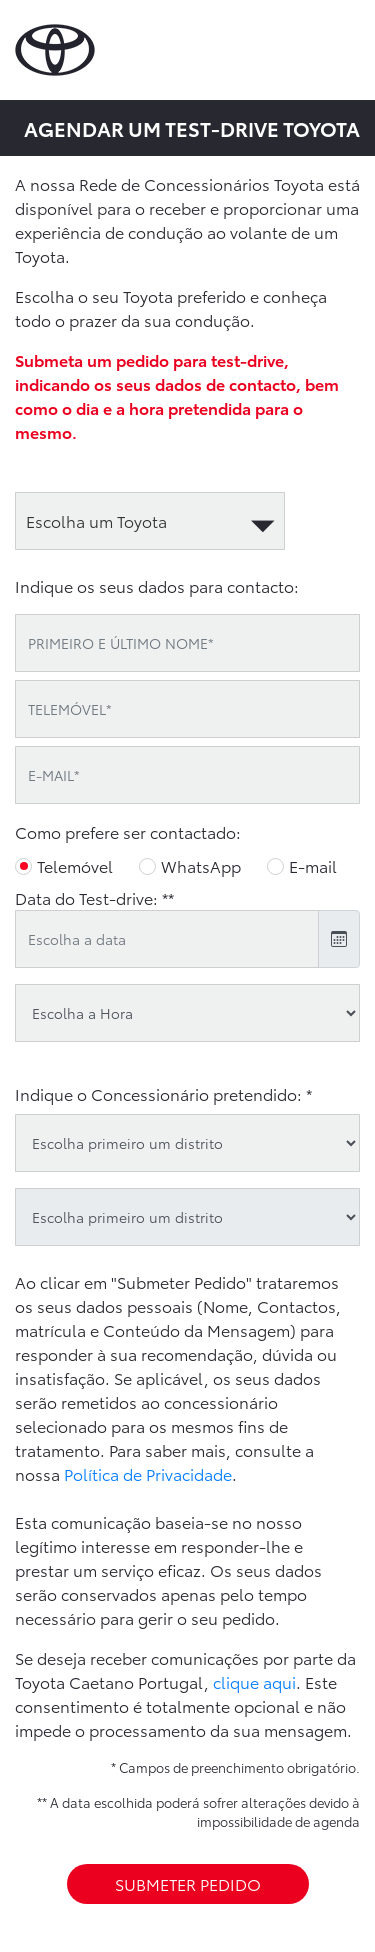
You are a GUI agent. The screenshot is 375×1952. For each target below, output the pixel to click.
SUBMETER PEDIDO (188, 1883)
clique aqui (254, 1681)
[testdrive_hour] (187, 1013)
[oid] (187, 1217)
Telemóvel (75, 865)
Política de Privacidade (148, 1473)
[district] (187, 1143)
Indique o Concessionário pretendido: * (163, 1093)
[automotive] (150, 521)
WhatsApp (201, 865)
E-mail (313, 865)
